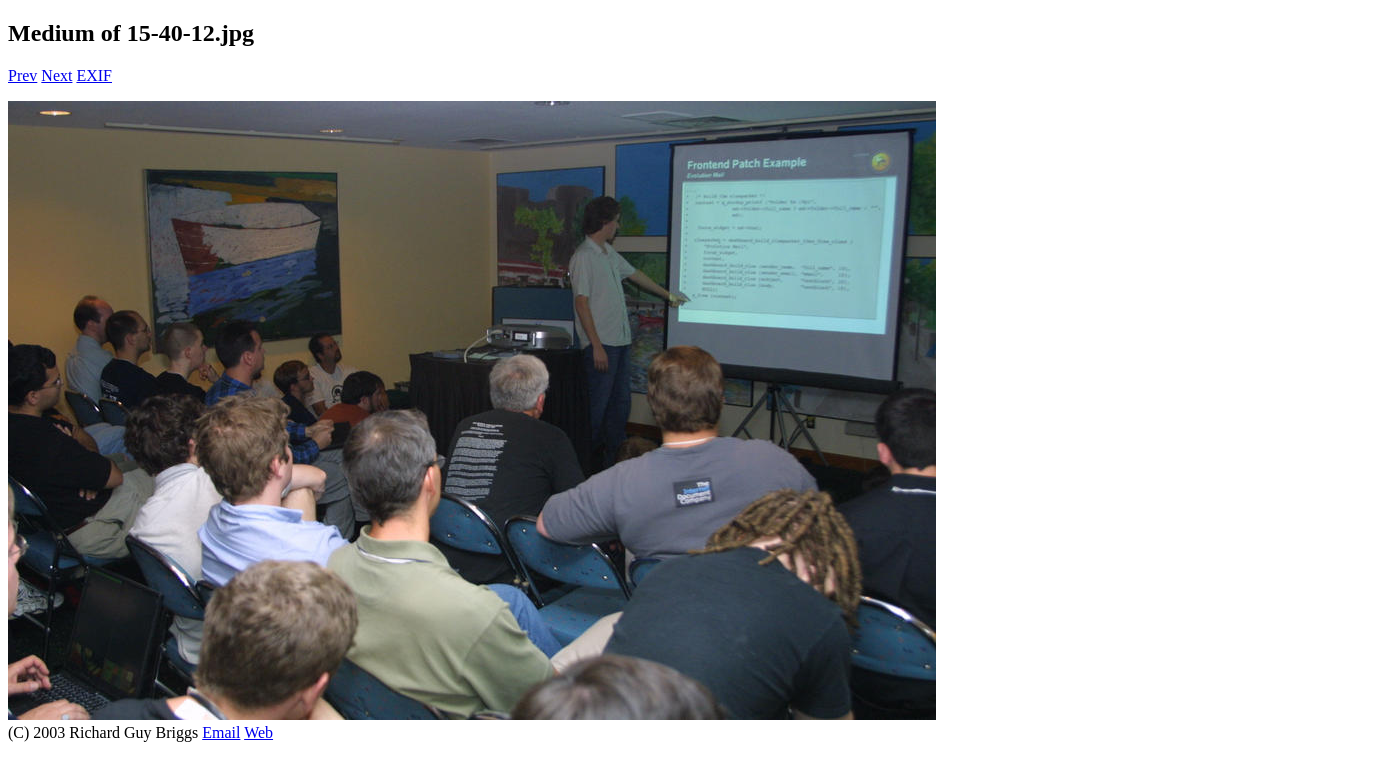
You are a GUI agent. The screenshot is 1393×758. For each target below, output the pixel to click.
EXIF (94, 75)
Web (258, 732)
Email (221, 732)
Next (56, 75)
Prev (22, 75)
